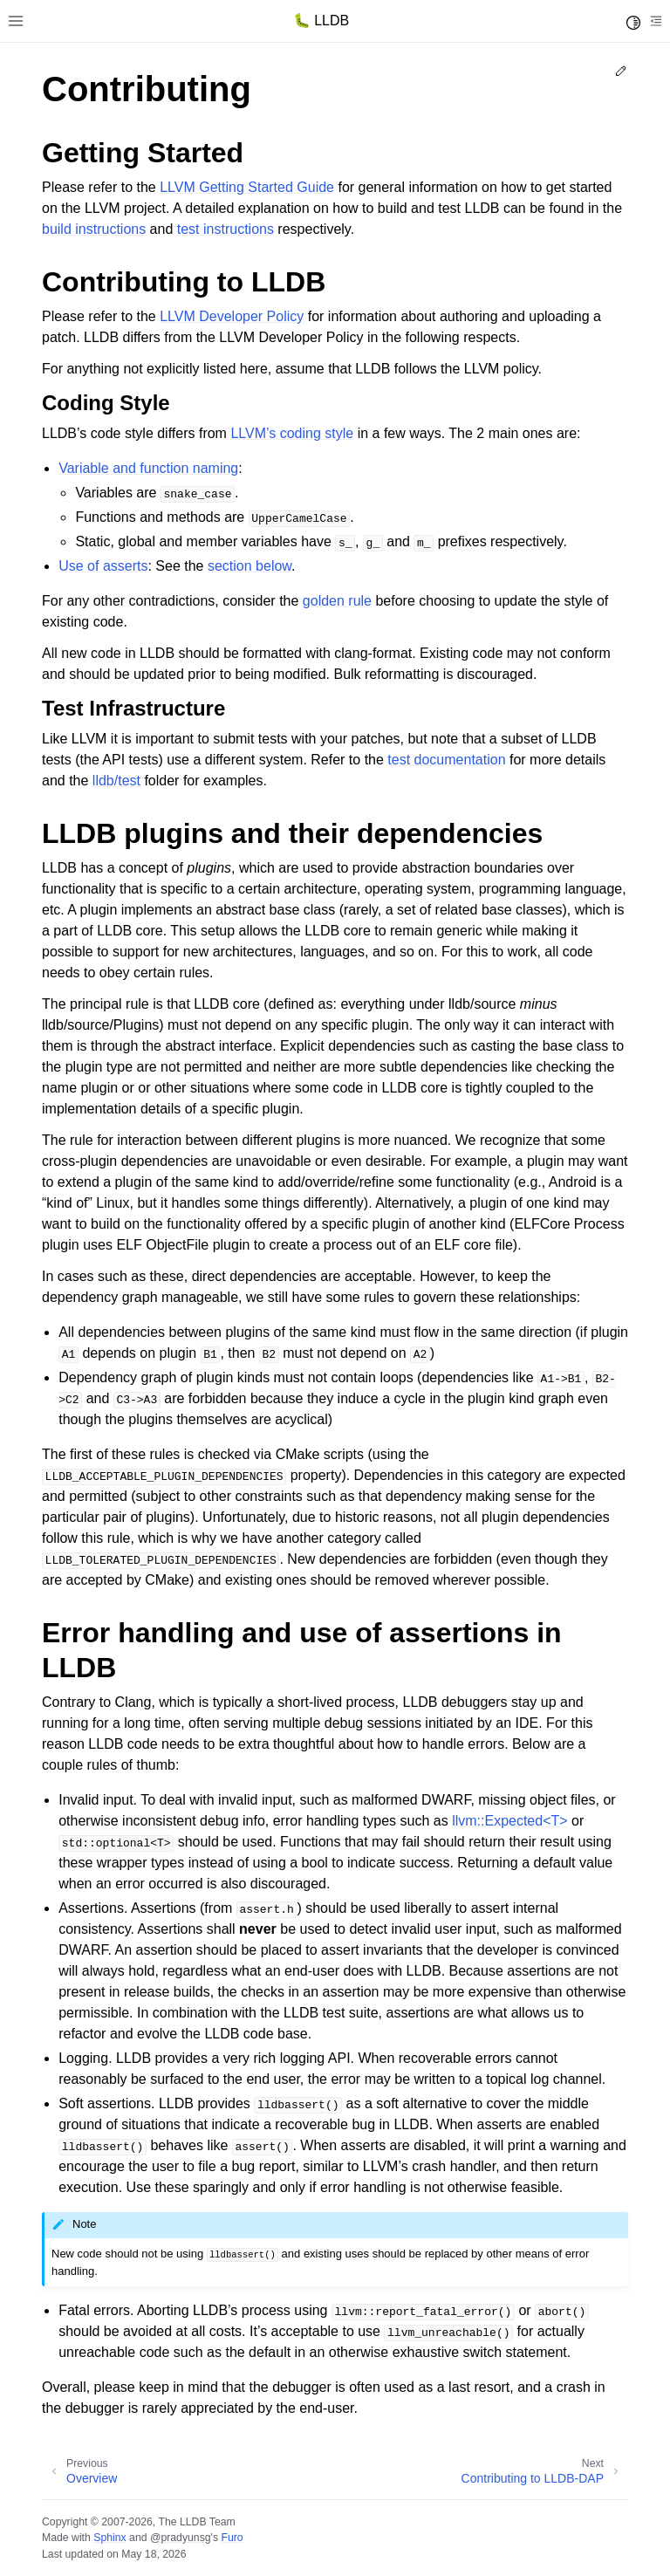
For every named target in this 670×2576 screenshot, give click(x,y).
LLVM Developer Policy (232, 316)
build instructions (94, 229)
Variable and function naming (148, 468)
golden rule (337, 600)
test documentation (446, 759)
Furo (232, 2537)
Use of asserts (102, 565)
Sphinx (109, 2537)
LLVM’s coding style (291, 433)
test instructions (225, 229)
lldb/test (116, 780)
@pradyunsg (180, 2537)
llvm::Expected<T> (510, 1820)
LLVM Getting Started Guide (247, 187)
